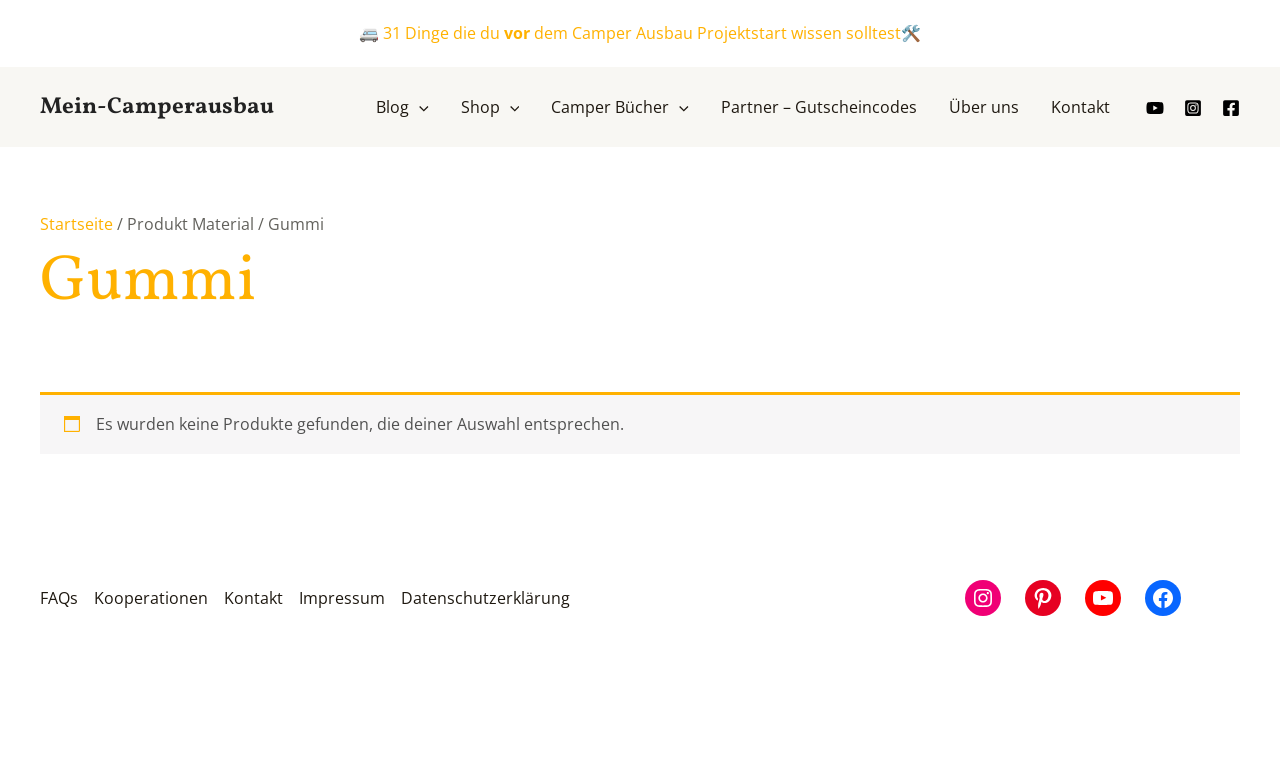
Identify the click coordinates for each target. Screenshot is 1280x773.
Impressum (342, 598)
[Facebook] (1231, 108)
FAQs (59, 598)
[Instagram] (1193, 108)
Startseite (76, 224)
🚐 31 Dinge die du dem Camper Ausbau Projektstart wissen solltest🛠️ (640, 33)
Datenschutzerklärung (485, 598)
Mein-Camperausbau (157, 107)
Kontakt (253, 598)
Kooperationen (151, 598)
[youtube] (1155, 108)
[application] (419, 107)
